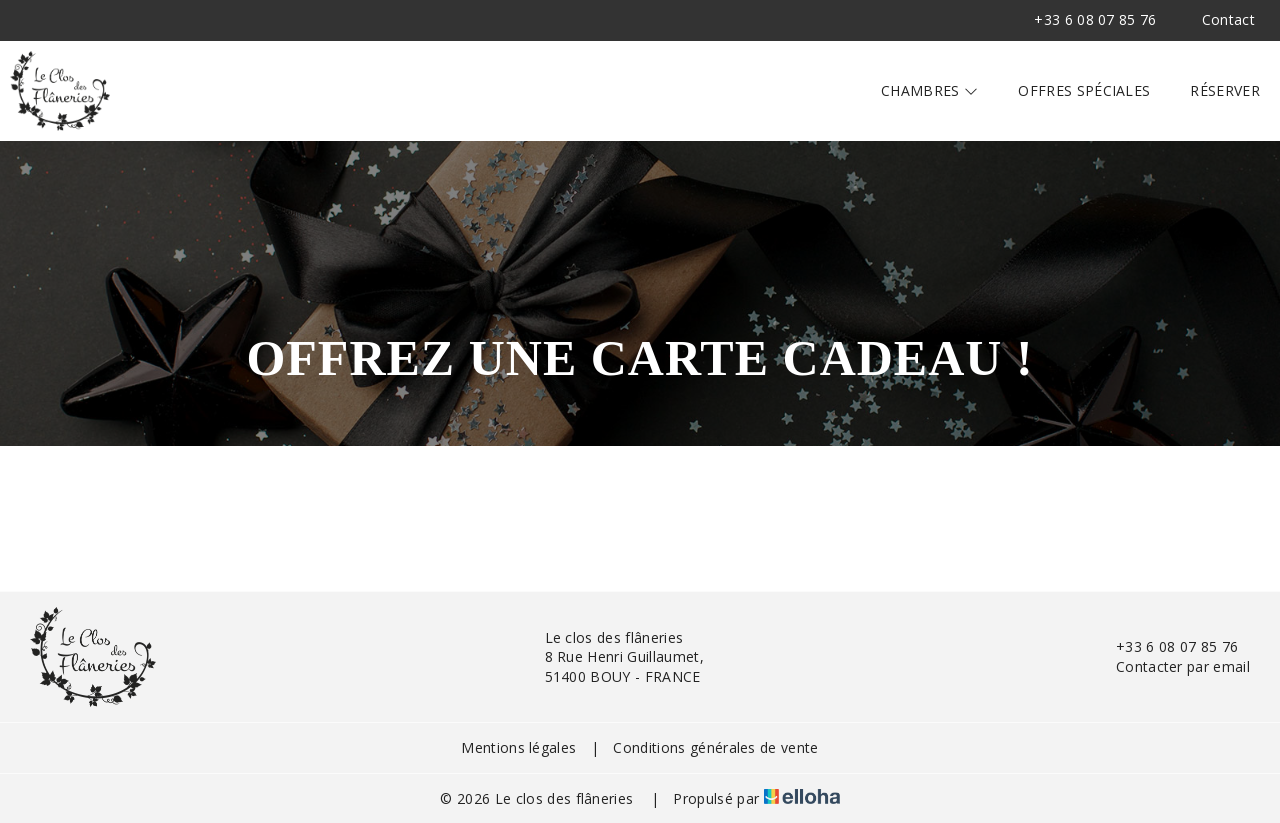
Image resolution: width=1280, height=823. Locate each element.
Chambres (929, 90)
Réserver (1225, 90)
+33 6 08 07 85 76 (1165, 646)
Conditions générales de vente (715, 747)
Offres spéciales (1084, 90)
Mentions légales (518, 747)
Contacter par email (1171, 666)
